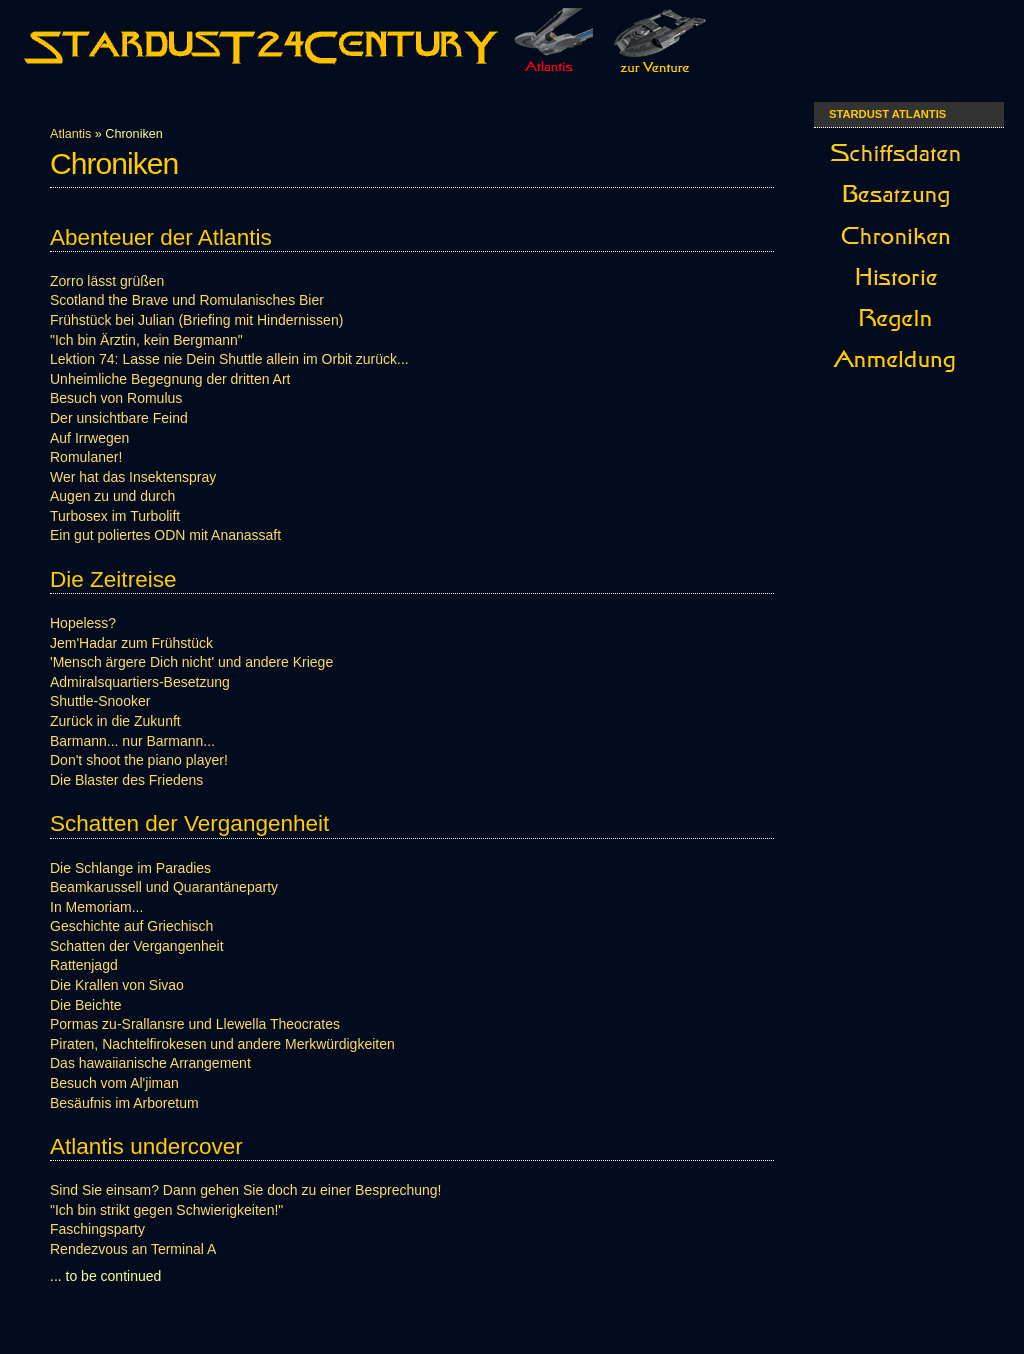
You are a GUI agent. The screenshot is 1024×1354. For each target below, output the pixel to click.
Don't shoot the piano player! (139, 760)
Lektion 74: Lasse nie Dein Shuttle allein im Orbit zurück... (229, 359)
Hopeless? (83, 623)
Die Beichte (86, 1005)
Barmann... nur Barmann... (132, 741)
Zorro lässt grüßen (107, 281)
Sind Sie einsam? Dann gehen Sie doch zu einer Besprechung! (245, 1190)
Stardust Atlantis (887, 114)
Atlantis (70, 134)
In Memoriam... (96, 907)
